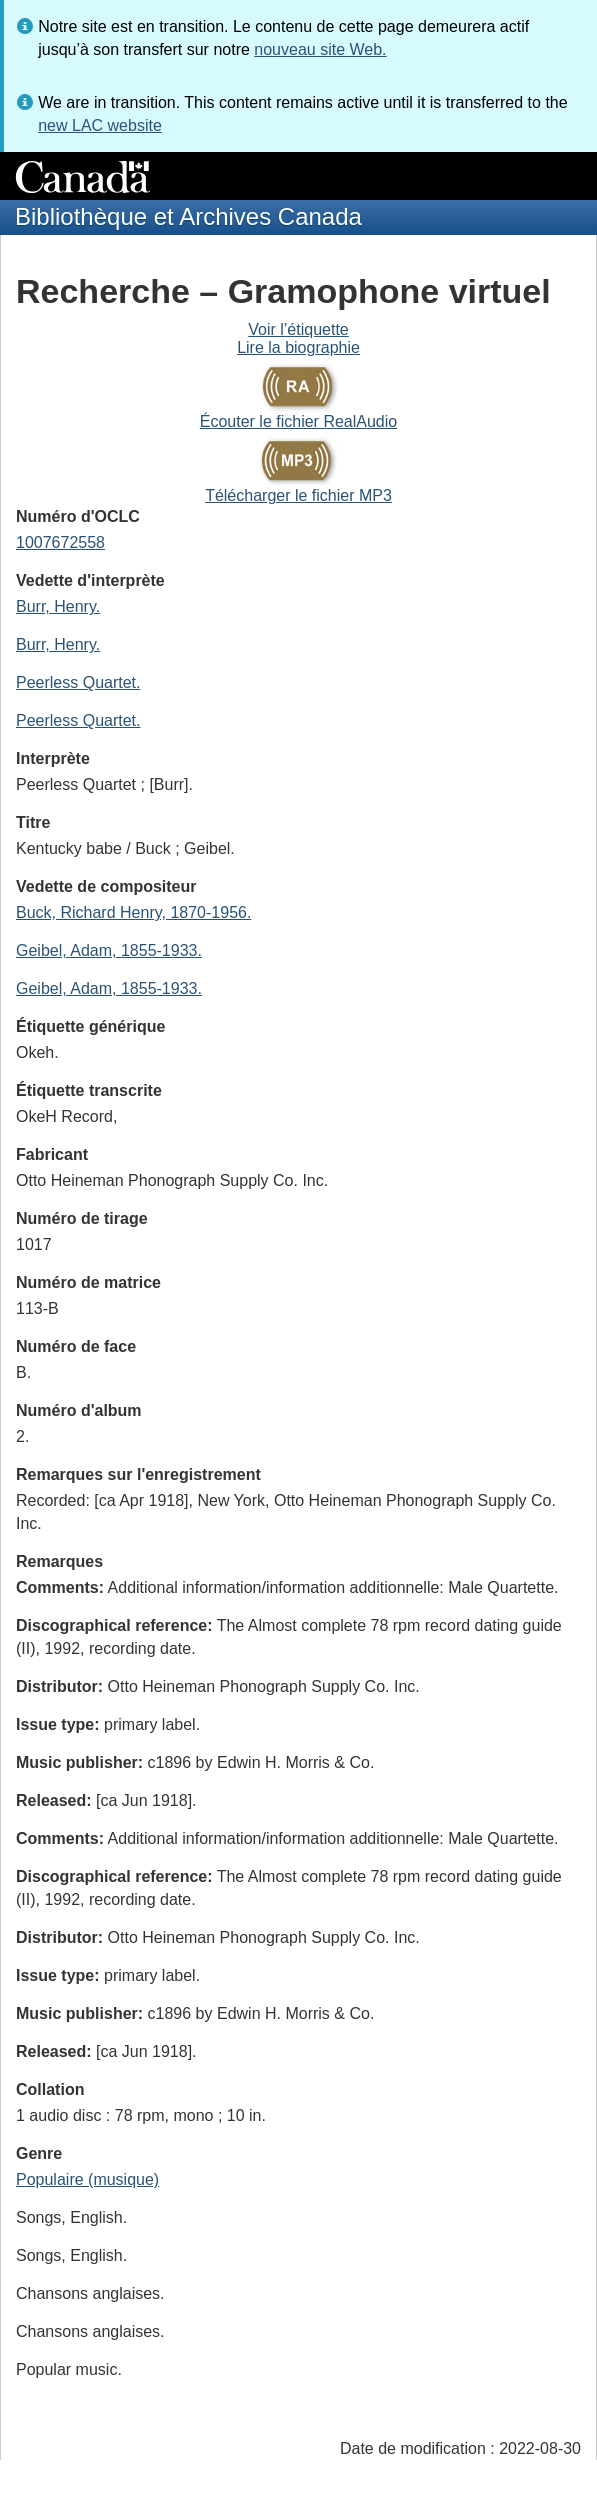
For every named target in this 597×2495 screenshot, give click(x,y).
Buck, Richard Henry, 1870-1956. (133, 912)
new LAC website (100, 125)
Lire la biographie (298, 347)
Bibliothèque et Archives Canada (188, 216)
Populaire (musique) (87, 2179)
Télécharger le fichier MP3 (298, 495)
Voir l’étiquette (298, 329)
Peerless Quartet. (78, 682)
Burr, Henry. (58, 606)
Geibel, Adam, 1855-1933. (109, 950)
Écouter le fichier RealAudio (298, 421)
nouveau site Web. (320, 49)
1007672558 (60, 542)
